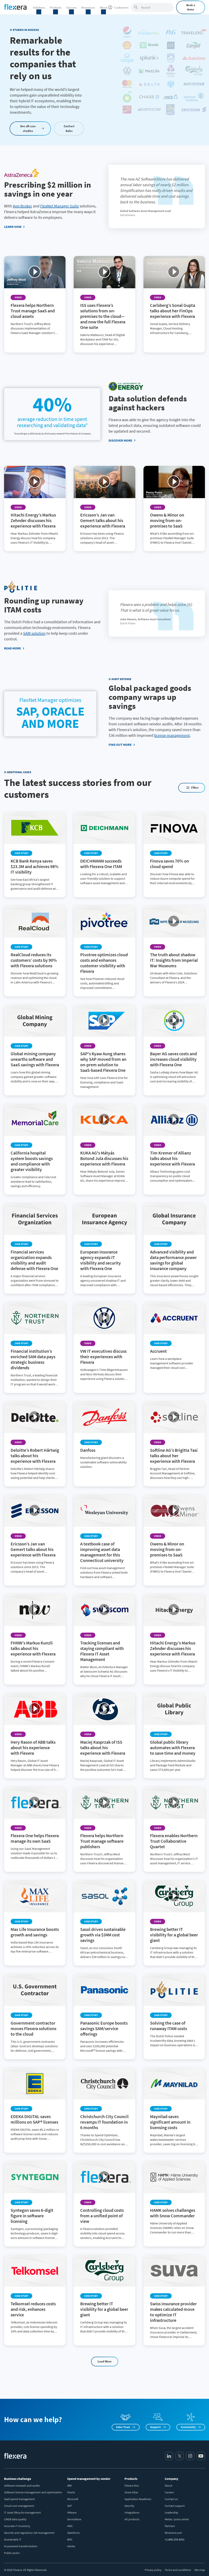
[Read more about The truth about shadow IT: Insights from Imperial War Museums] (174, 948)
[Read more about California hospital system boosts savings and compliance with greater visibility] (35, 1149)
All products (132, 2519)
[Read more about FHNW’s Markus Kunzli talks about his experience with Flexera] (35, 1636)
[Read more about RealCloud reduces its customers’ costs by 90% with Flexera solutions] (35, 948)
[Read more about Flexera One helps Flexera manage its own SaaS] (35, 1827)
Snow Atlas (131, 2492)
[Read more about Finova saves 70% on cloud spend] (174, 852)
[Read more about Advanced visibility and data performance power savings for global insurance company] (174, 1248)
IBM (69, 2485)
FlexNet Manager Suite (59, 205)
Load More (105, 2361)
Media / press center (177, 2519)
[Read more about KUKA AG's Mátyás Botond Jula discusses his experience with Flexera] (104, 1146)
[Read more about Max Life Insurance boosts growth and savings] (35, 1920)
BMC (69, 2539)
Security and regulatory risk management (29, 2533)
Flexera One (132, 2485)
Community (188, 2427)
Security (129, 2506)
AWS (69, 2526)
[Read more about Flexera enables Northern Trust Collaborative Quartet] (174, 1829)
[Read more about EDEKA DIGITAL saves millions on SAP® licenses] (35, 2107)
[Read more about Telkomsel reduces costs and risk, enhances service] (35, 2297)
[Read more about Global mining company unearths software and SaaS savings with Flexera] (35, 1047)
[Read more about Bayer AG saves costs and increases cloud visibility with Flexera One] (174, 1047)
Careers (169, 2492)
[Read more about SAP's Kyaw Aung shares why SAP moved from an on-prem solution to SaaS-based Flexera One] (104, 1050)
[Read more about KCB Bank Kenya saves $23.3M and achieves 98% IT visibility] (35, 854)
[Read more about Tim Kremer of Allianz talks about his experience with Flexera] (174, 1146)
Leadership (171, 2512)
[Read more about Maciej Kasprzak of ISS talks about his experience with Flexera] (104, 1735)
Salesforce (73, 2533)
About (168, 2485)
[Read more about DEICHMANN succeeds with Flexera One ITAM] (104, 852)
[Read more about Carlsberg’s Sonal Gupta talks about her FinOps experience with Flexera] (174, 299)
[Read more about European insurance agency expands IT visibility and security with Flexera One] (104, 1248)
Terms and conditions (178, 2570)
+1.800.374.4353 (174, 2539)
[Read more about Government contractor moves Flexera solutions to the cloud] (35, 2016)
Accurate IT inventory (17, 2526)
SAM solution (34, 633)
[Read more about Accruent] (174, 1339)
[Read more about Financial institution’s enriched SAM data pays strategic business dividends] (35, 1347)
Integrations (132, 2512)
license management (172, 735)
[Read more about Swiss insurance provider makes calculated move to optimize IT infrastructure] (174, 2300)
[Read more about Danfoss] (104, 1438)
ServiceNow (74, 2519)
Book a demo (190, 7)
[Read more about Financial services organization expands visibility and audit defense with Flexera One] (35, 1248)
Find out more (120, 745)
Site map (199, 2570)
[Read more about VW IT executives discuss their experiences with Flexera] (104, 1344)
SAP (69, 2506)
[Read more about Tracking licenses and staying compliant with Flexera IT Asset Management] (104, 1639)
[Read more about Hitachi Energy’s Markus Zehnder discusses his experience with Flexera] (35, 508)
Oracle (71, 2492)
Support (155, 2427)
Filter (192, 787)
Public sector (12, 2553)
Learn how (12, 227)
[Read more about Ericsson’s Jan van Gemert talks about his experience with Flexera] (104, 508)
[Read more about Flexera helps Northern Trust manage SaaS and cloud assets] (35, 299)
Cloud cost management (19, 2506)
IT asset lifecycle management (22, 2512)
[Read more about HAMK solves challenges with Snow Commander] (174, 2201)
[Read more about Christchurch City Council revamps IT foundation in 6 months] (104, 2110)
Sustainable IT (12, 2539)
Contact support (175, 2506)
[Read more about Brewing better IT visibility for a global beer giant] (174, 1923)
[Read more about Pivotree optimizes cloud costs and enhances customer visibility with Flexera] (104, 950)
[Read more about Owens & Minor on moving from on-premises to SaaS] (174, 508)
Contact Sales (69, 128)
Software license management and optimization (33, 2492)
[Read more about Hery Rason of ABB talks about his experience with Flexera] (35, 1735)
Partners (170, 2526)
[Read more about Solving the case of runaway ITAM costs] (174, 2014)
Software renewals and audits (22, 2485)
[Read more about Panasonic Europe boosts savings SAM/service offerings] (104, 2016)
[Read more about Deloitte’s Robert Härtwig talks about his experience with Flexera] (35, 1444)
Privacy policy (153, 2570)
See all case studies (28, 128)
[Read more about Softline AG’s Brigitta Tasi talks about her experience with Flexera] (174, 1444)
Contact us (171, 2499)
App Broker (22, 205)
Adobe (71, 2546)
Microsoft (72, 2499)
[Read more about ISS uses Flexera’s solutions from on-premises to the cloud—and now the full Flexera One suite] (104, 304)
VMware (72, 2512)
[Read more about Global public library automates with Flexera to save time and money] (174, 1735)
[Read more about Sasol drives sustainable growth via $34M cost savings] (104, 1923)
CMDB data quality (15, 2519)
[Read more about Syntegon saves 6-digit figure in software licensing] (35, 2203)
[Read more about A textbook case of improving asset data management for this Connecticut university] (104, 1540)
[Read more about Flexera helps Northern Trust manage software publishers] (104, 1829)
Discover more (120, 440)
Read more (12, 648)
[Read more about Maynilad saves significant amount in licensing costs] (174, 2110)
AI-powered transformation (20, 2546)
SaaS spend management (19, 2499)
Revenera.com (173, 2533)
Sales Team (123, 2427)
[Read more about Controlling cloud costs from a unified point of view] (104, 2203)
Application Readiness (138, 2499)
